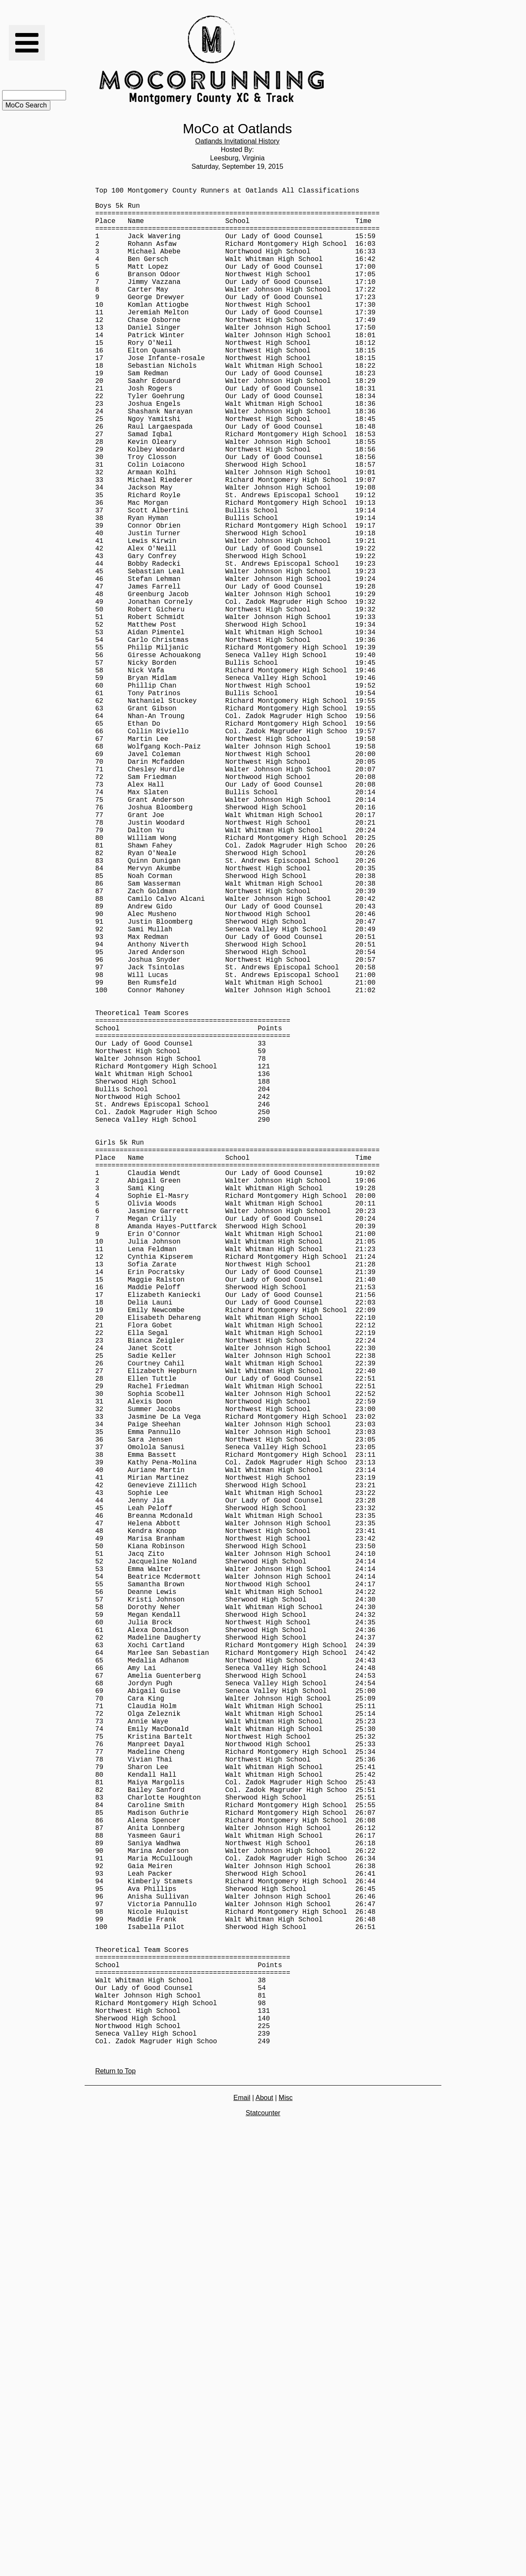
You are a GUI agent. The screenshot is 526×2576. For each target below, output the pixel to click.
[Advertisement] (382, 60)
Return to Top (115, 2484)
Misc (286, 2510)
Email (242, 2510)
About (264, 2510)
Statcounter (263, 2525)
